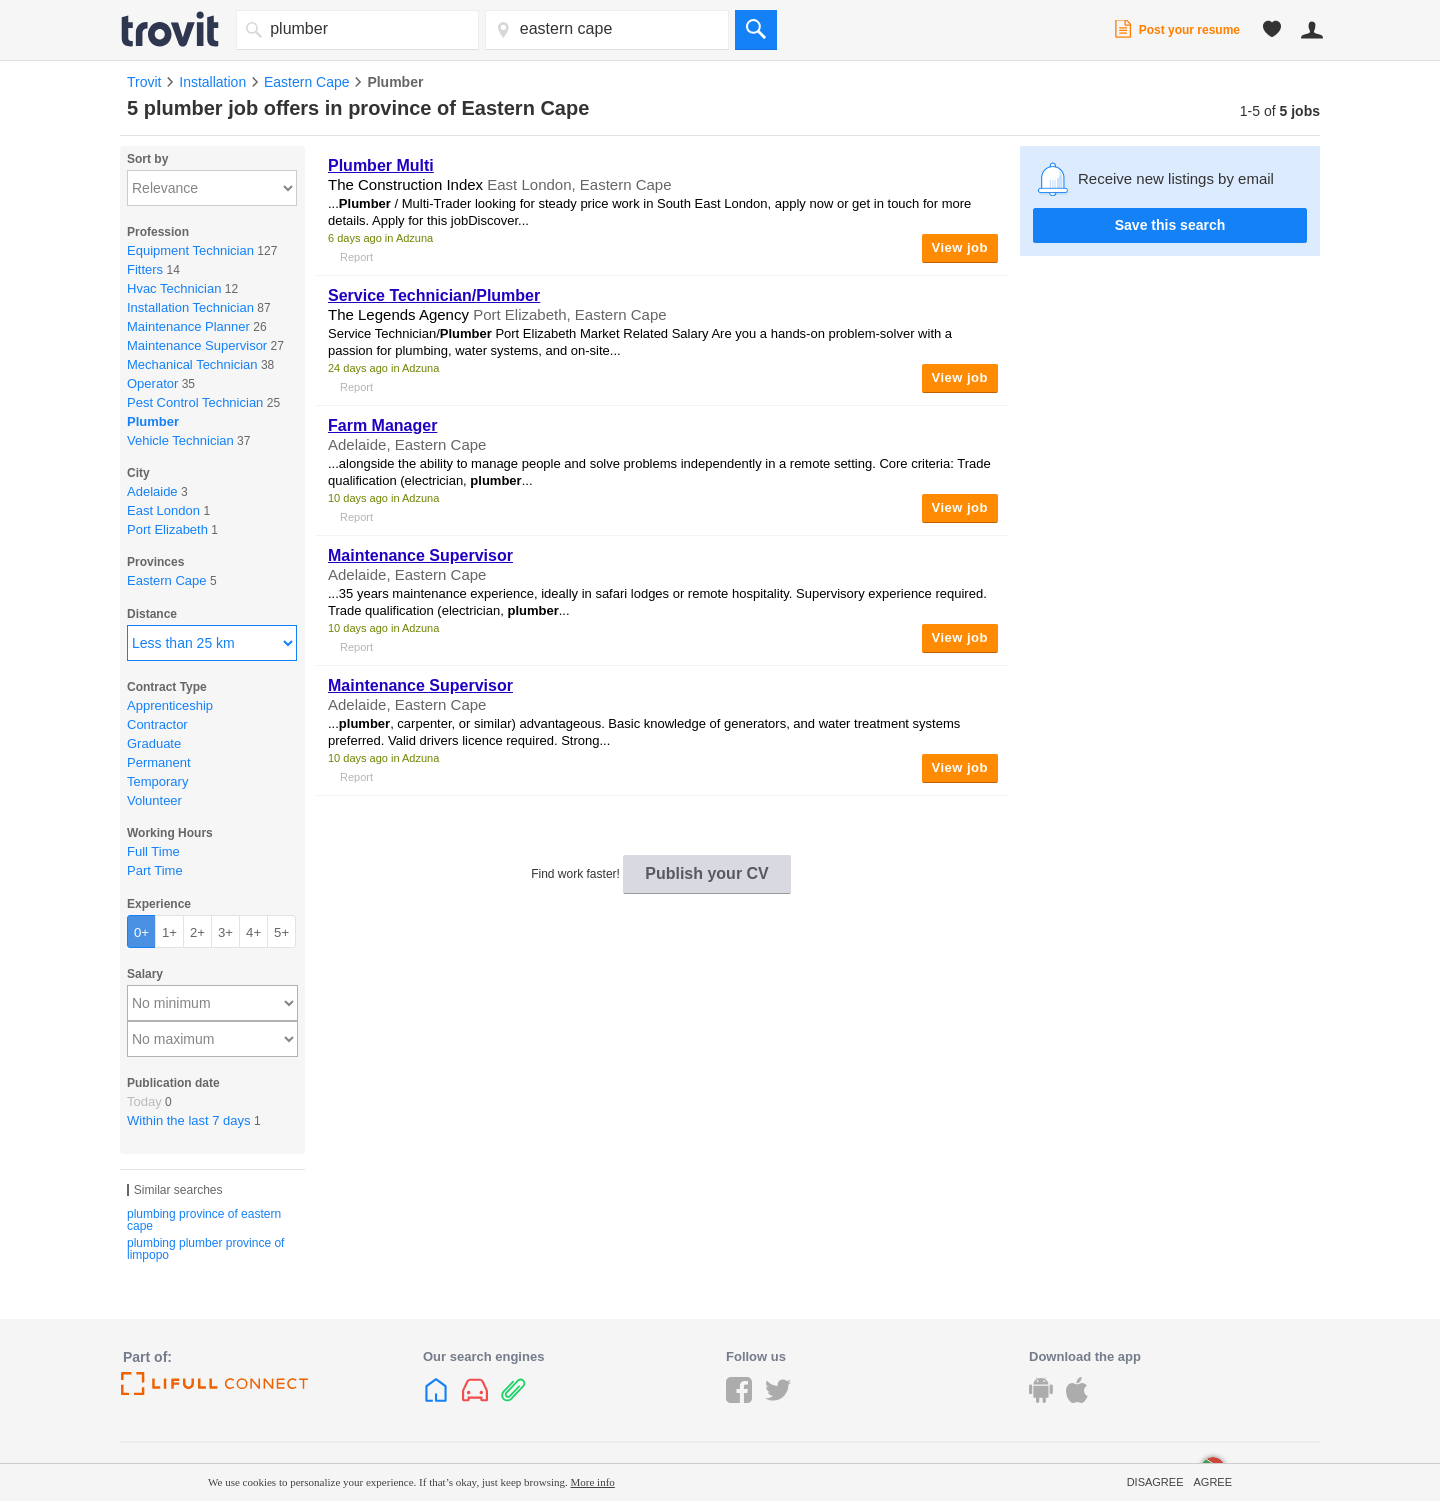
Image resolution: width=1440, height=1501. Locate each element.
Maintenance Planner (188, 326)
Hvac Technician (174, 288)
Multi (381, 165)
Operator (152, 383)
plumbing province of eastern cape (204, 1220)
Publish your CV (707, 873)
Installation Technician (190, 307)
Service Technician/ (434, 295)
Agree (1212, 1482)
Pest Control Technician (195, 402)
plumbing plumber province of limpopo (205, 1249)
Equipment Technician (190, 250)
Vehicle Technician (180, 440)
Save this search (1170, 225)
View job (960, 247)
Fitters (145, 269)
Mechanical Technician (192, 364)
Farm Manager (382, 425)
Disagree (1155, 1482)
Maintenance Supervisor (197, 345)
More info (593, 1482)
